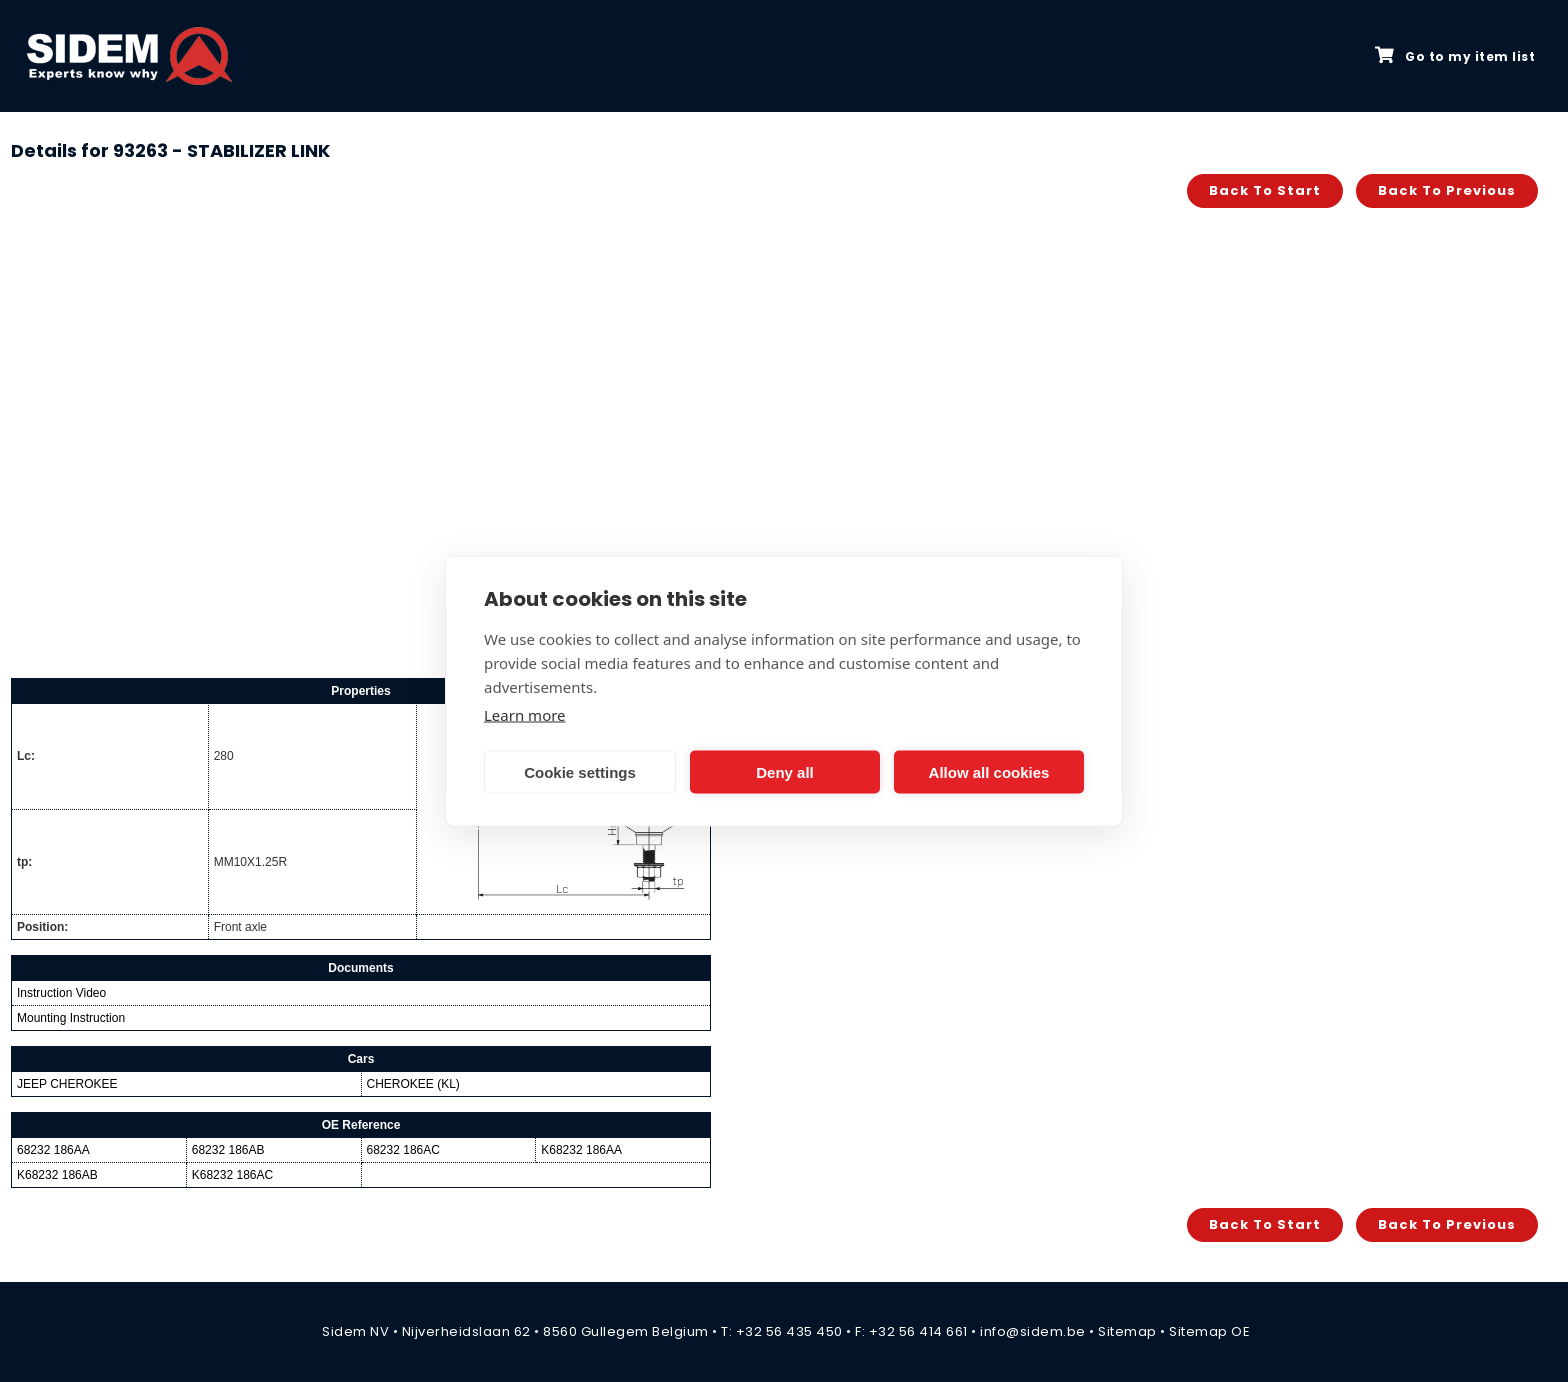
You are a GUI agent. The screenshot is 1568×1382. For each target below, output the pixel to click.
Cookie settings (580, 771)
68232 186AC (403, 1150)
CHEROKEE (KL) (413, 1084)
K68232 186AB (57, 1175)
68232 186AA (53, 1150)
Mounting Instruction (71, 1018)
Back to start (1265, 190)
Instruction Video (61, 993)
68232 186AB (228, 1150)
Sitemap (1127, 1331)
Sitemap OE (1209, 1331)
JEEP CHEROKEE (67, 1084)
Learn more (525, 715)
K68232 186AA (581, 1150)
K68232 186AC (232, 1175)
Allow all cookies (989, 771)
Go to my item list (1455, 56)
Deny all (785, 771)
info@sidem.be (1033, 1331)
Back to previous (1447, 190)
